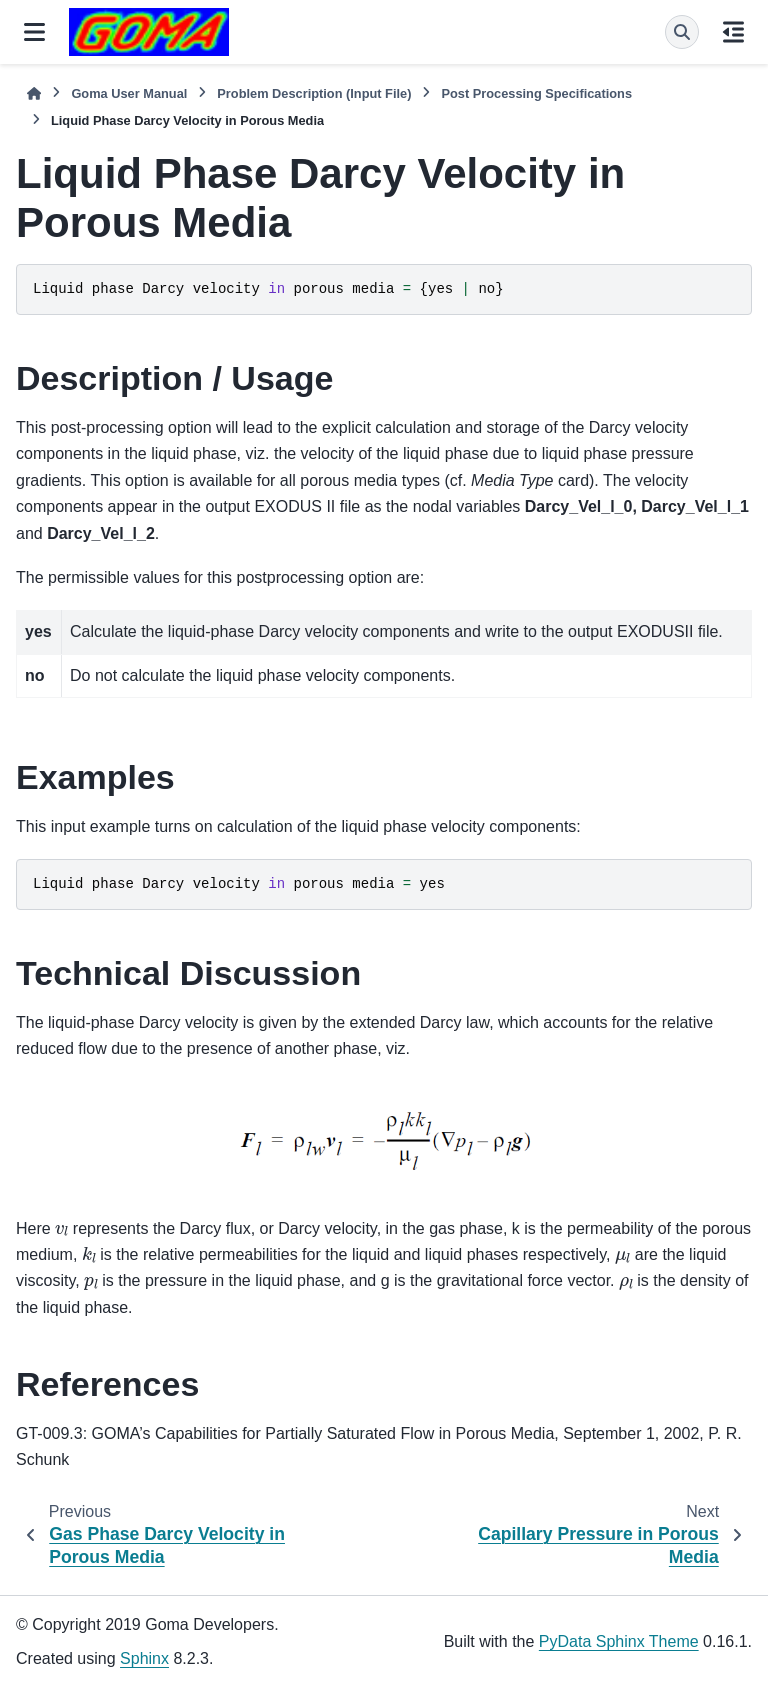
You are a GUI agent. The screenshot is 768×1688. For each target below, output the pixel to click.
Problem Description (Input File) (314, 93)
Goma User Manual (129, 93)
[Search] (682, 32)
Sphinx (144, 1658)
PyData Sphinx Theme (619, 1641)
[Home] (34, 93)
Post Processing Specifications (536, 93)
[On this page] (733, 32)
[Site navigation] (34, 32)
